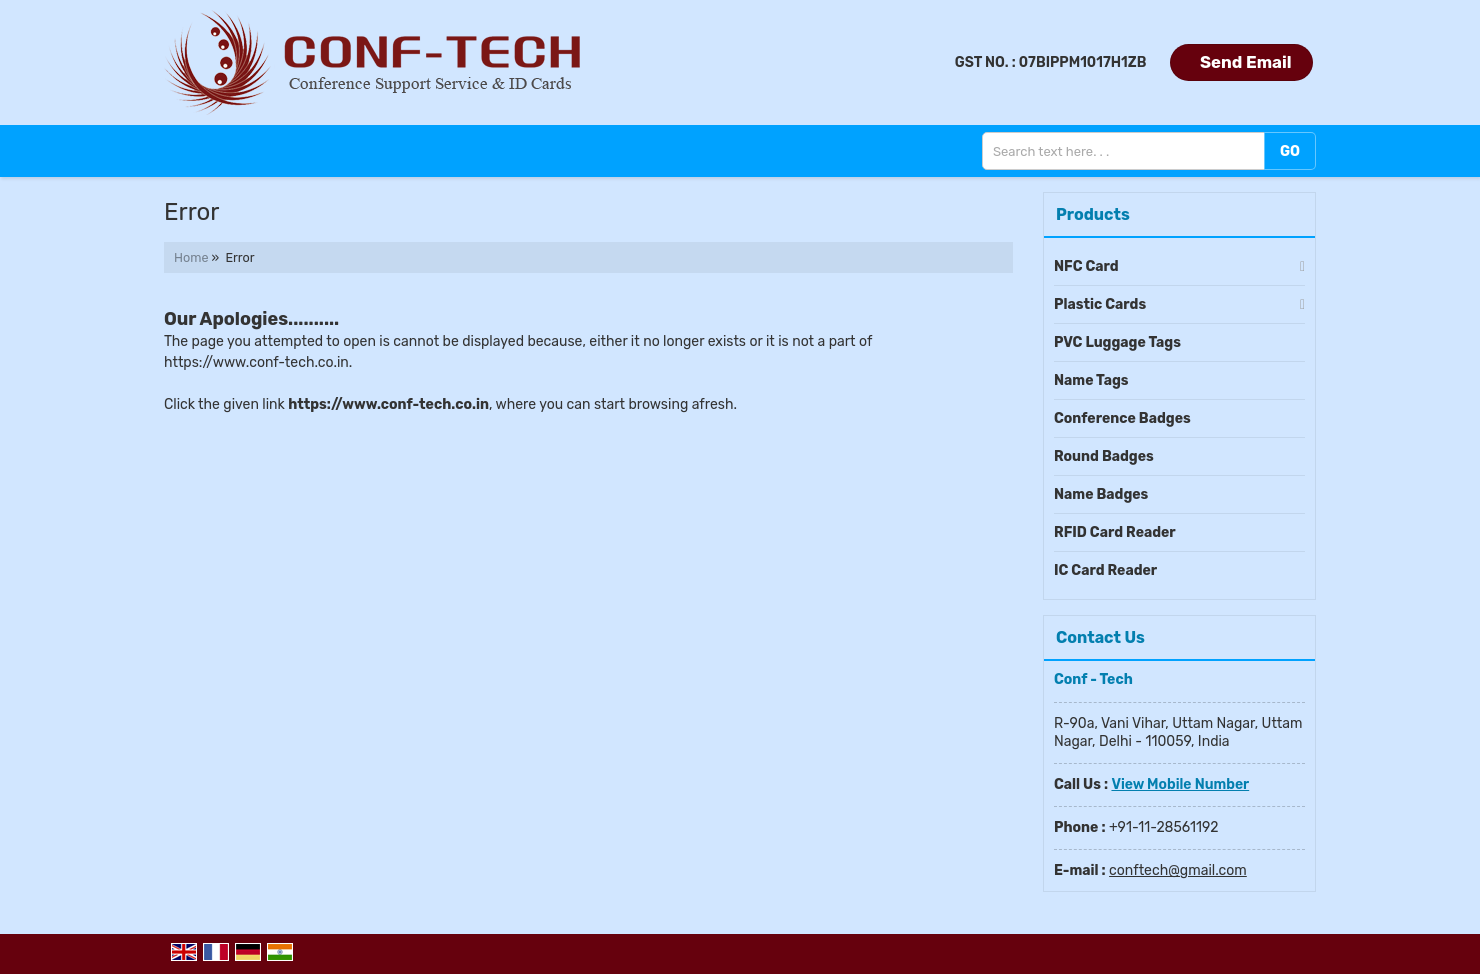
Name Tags (1091, 380)
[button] (1180, 784)
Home (191, 257)
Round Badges (1104, 456)
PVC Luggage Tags (1117, 342)
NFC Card (1086, 266)
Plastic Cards (1100, 304)
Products (1093, 214)
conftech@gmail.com (1178, 870)
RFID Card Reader (1115, 532)
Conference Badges (1122, 418)
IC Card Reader (1105, 570)
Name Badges (1101, 494)
